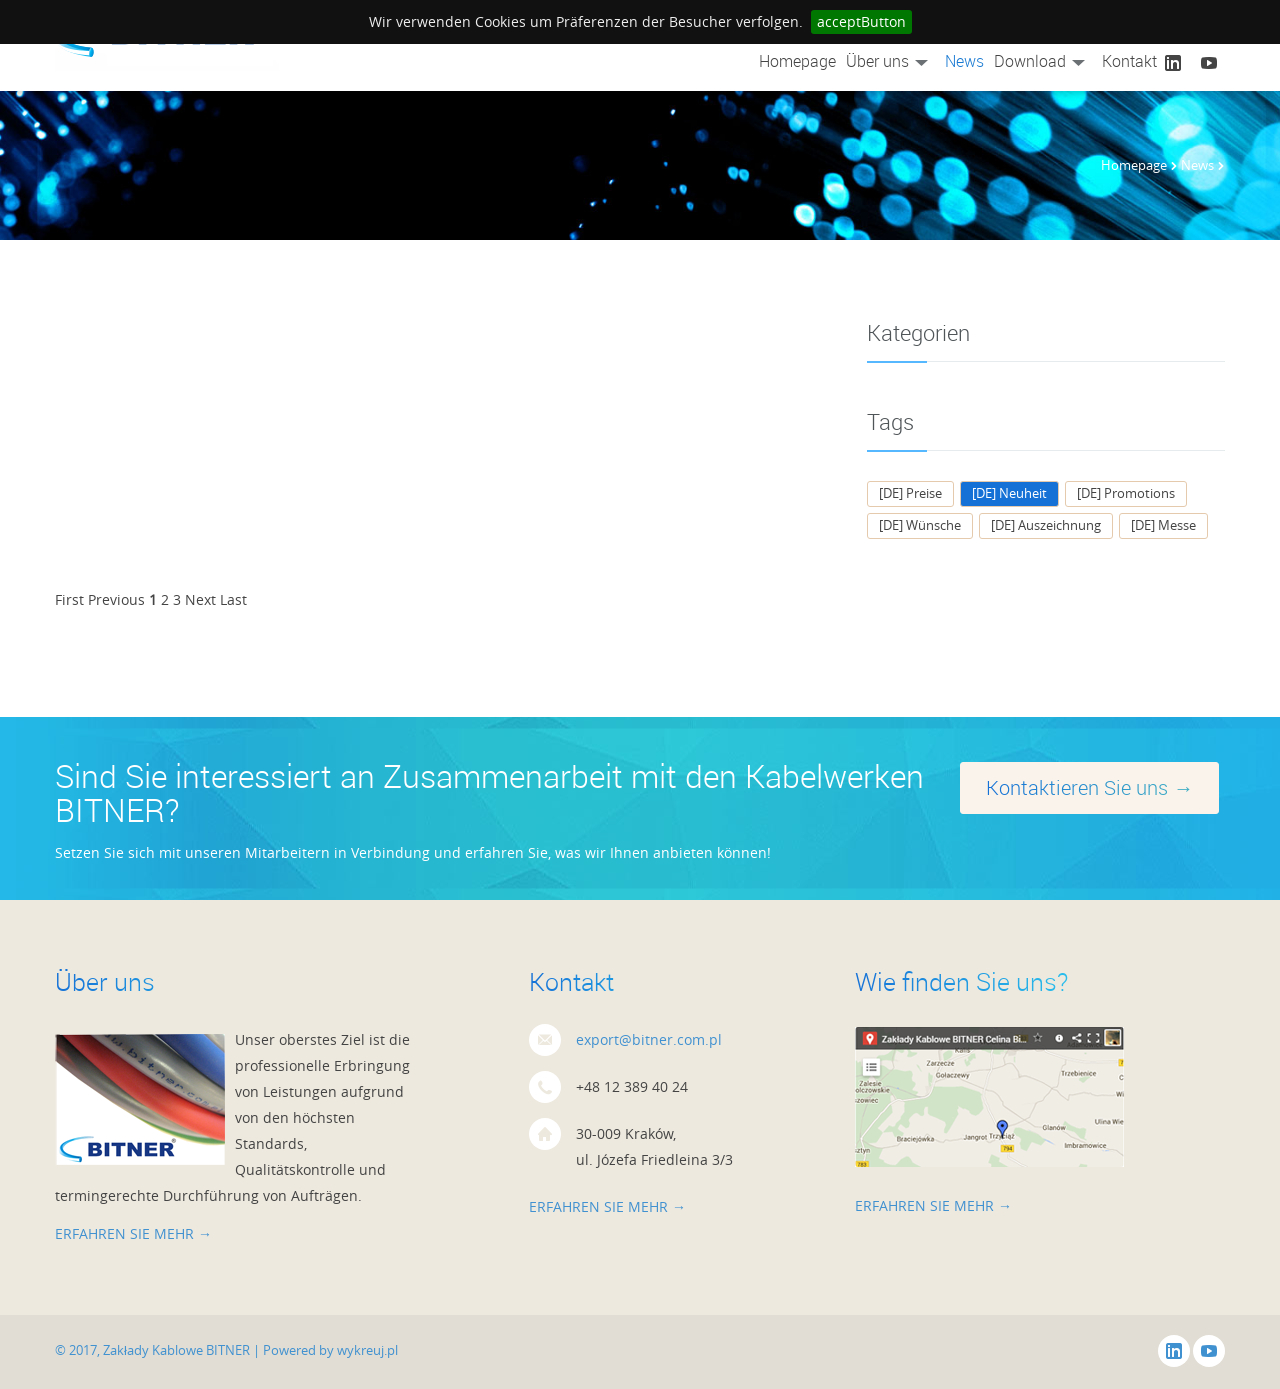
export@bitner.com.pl (649, 1039)
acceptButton (861, 21)
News (964, 61)
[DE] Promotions (1126, 493)
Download (1043, 61)
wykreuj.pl (367, 1350)
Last (233, 599)
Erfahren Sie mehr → (133, 1233)
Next (200, 599)
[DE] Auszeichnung (1046, 525)
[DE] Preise (910, 493)
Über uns (890, 61)
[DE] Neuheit (1009, 493)
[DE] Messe (1163, 525)
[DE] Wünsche (920, 525)
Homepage (797, 61)
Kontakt (1129, 61)
